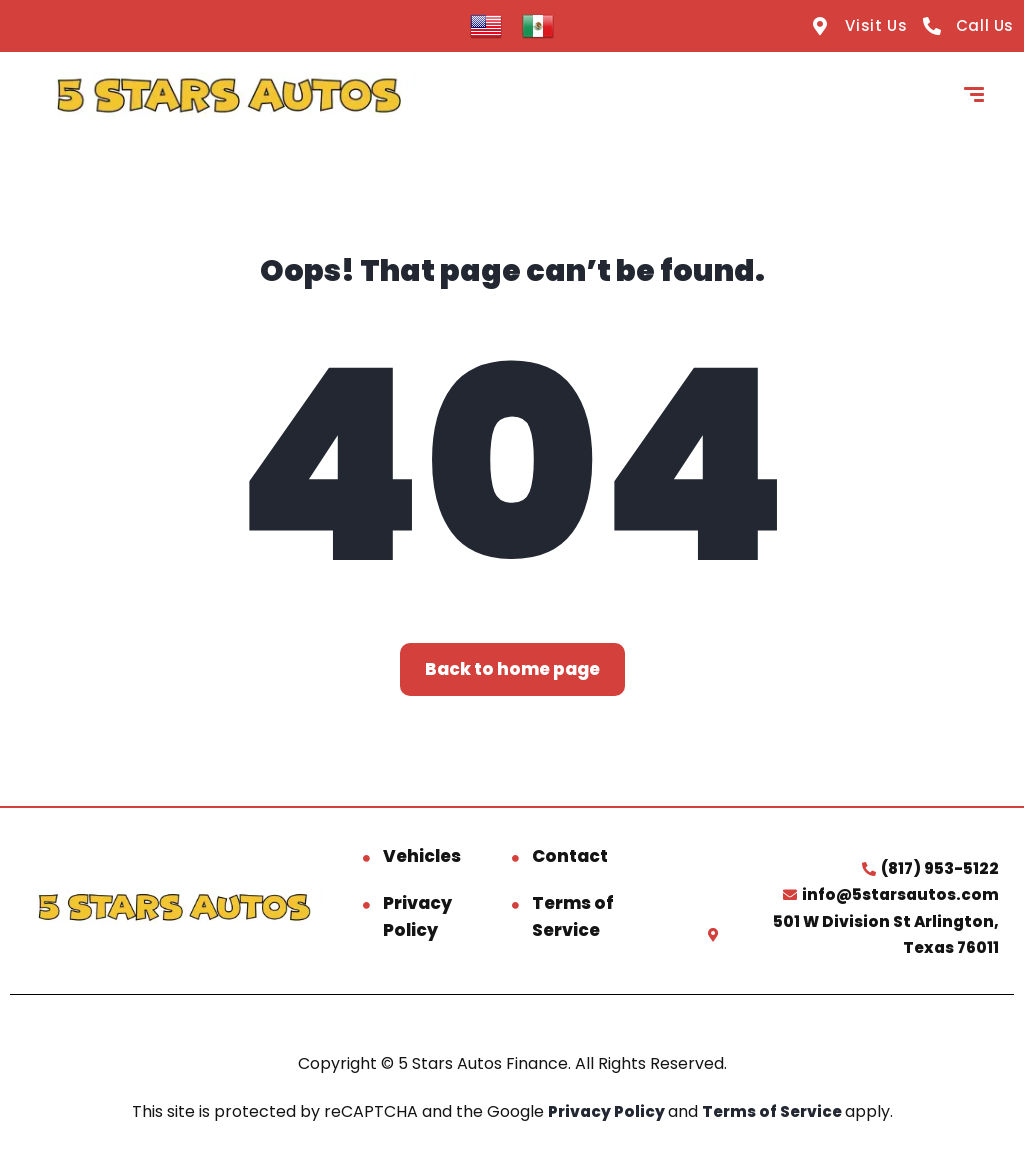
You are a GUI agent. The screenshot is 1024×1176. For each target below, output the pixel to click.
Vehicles (422, 856)
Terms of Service (573, 916)
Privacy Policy (417, 916)
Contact (570, 856)
